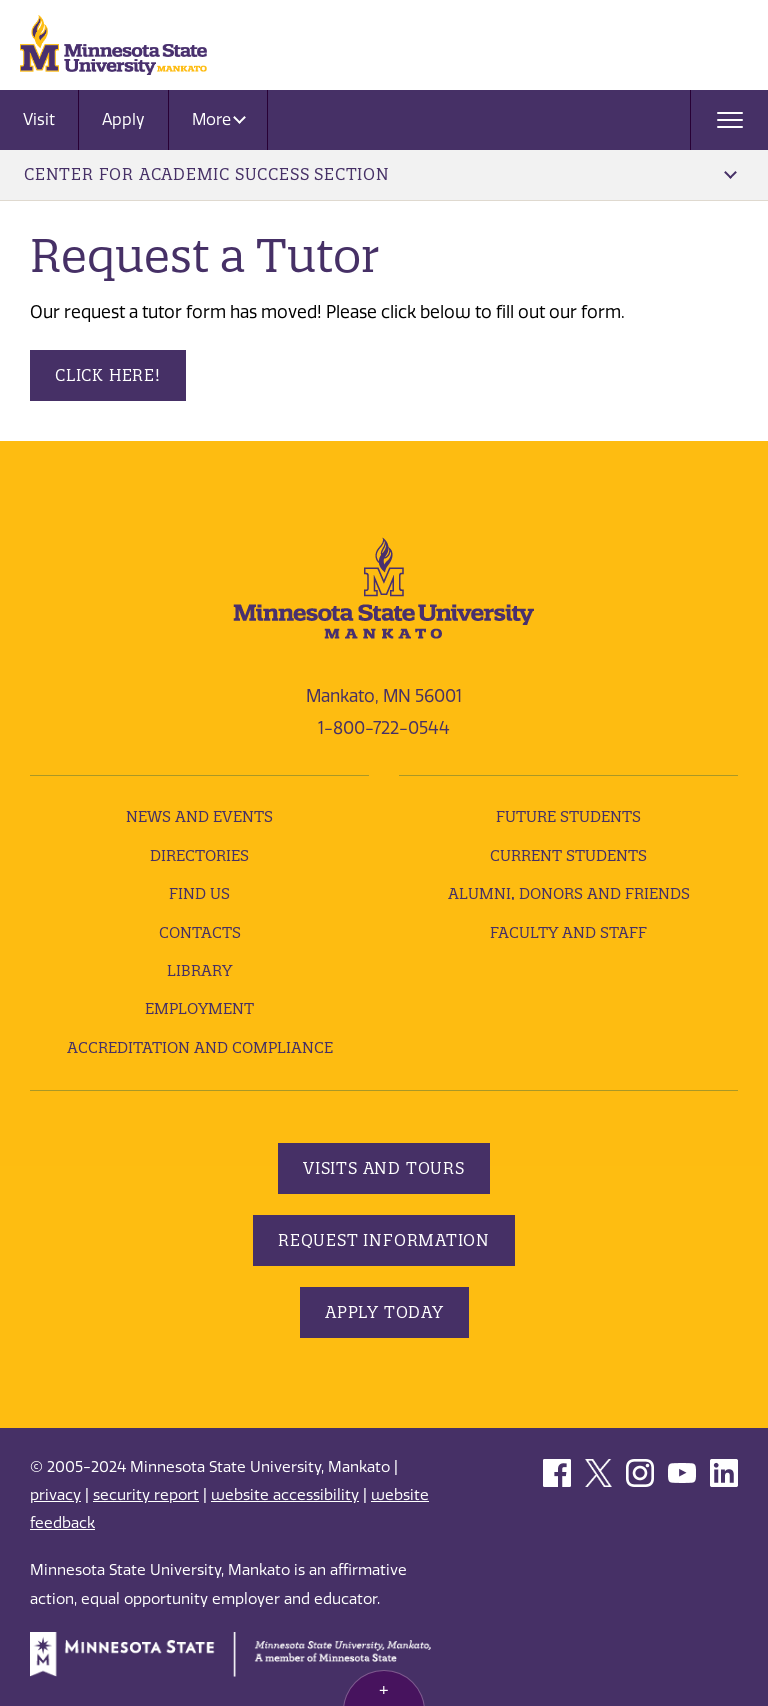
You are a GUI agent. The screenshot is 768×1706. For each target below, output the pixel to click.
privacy (55, 1495)
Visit (39, 119)
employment (199, 1008)
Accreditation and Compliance (200, 1047)
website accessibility (285, 1495)
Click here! (108, 375)
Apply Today (384, 1312)
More (219, 119)
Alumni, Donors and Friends (569, 893)
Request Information (384, 1240)
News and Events (199, 816)
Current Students (568, 855)
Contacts (200, 932)
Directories (199, 855)
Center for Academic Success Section (380, 174)
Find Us (199, 893)
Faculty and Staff (568, 932)
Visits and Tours (384, 1168)
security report (146, 1495)
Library (199, 970)
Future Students (568, 816)
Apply (123, 119)
